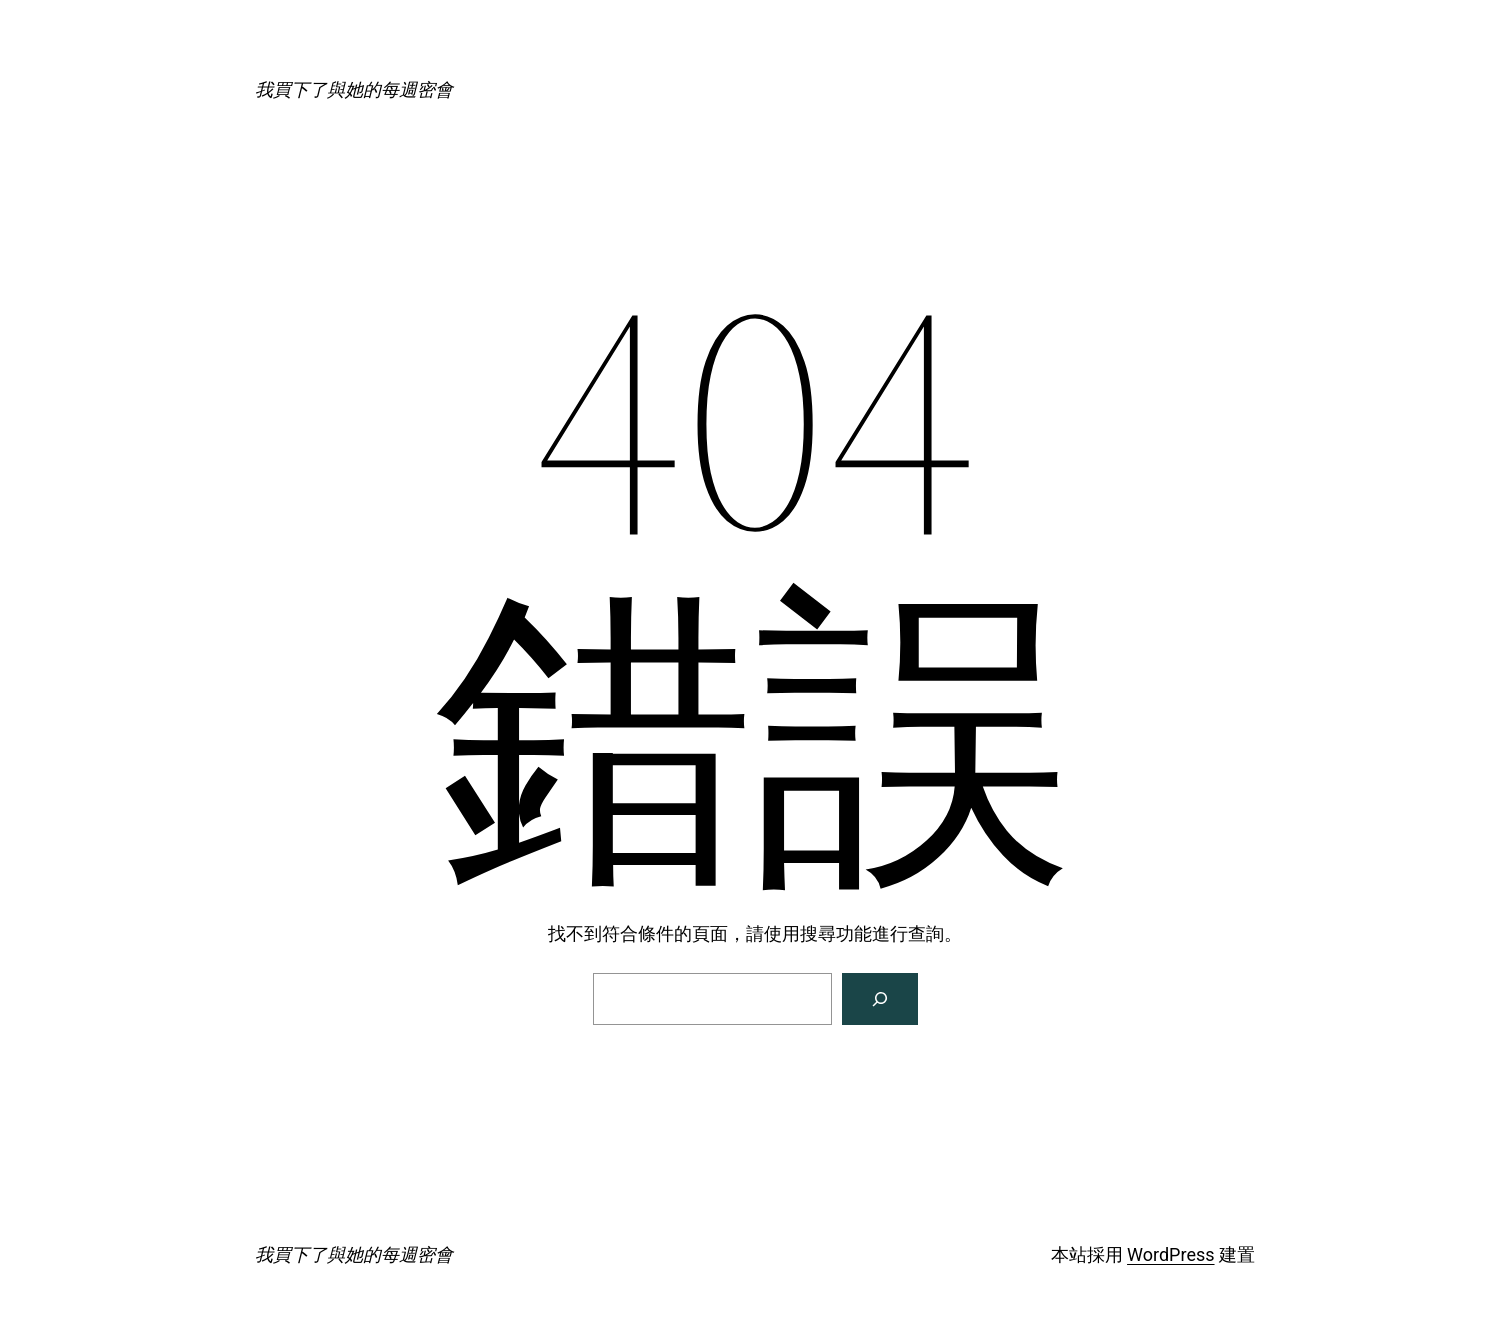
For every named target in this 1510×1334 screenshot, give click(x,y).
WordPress (1170, 1254)
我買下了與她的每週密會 (354, 89)
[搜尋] (880, 999)
